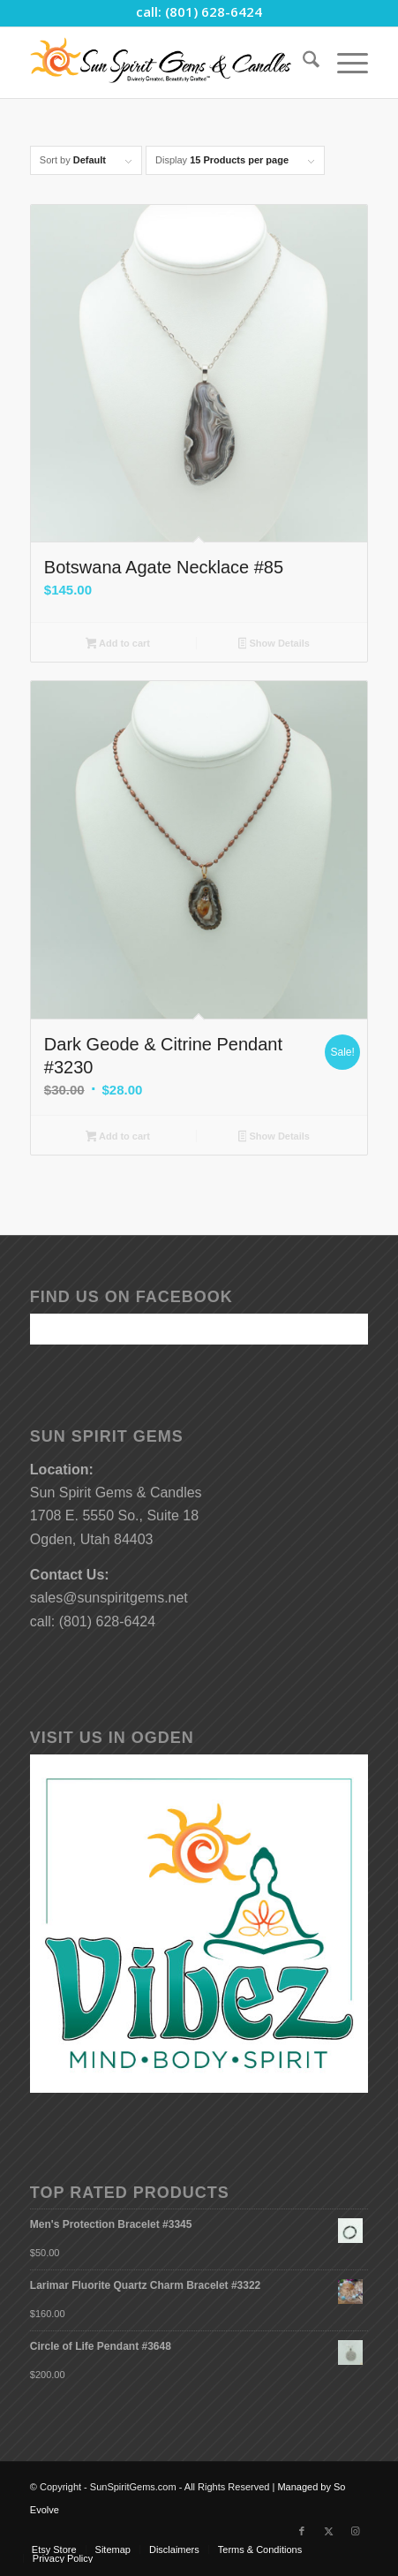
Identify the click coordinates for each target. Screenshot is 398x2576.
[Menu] (343, 62)
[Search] (302, 62)
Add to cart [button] (118, 645)
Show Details (274, 645)
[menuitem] (302, 62)
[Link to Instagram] (355, 2531)
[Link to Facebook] (302, 2531)
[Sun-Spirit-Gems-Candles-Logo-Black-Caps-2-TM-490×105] (165, 62)
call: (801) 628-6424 (199, 11)
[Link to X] (328, 2531)
